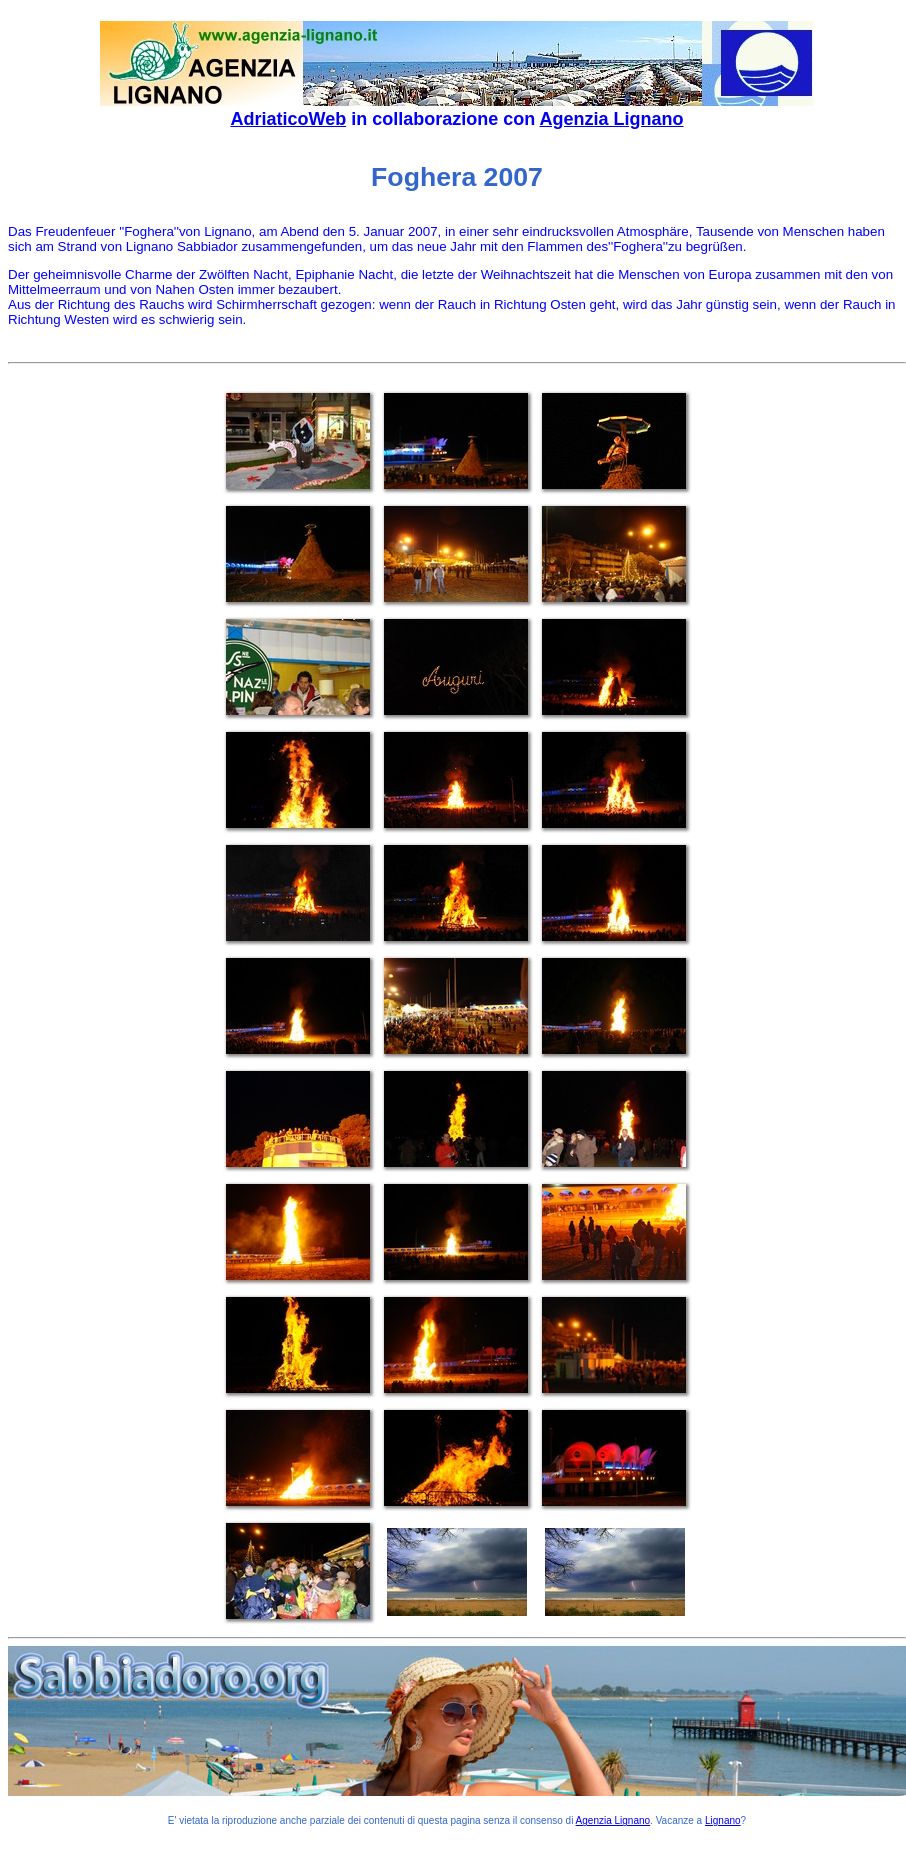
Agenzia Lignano (612, 119)
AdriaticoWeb (288, 119)
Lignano (723, 1820)
